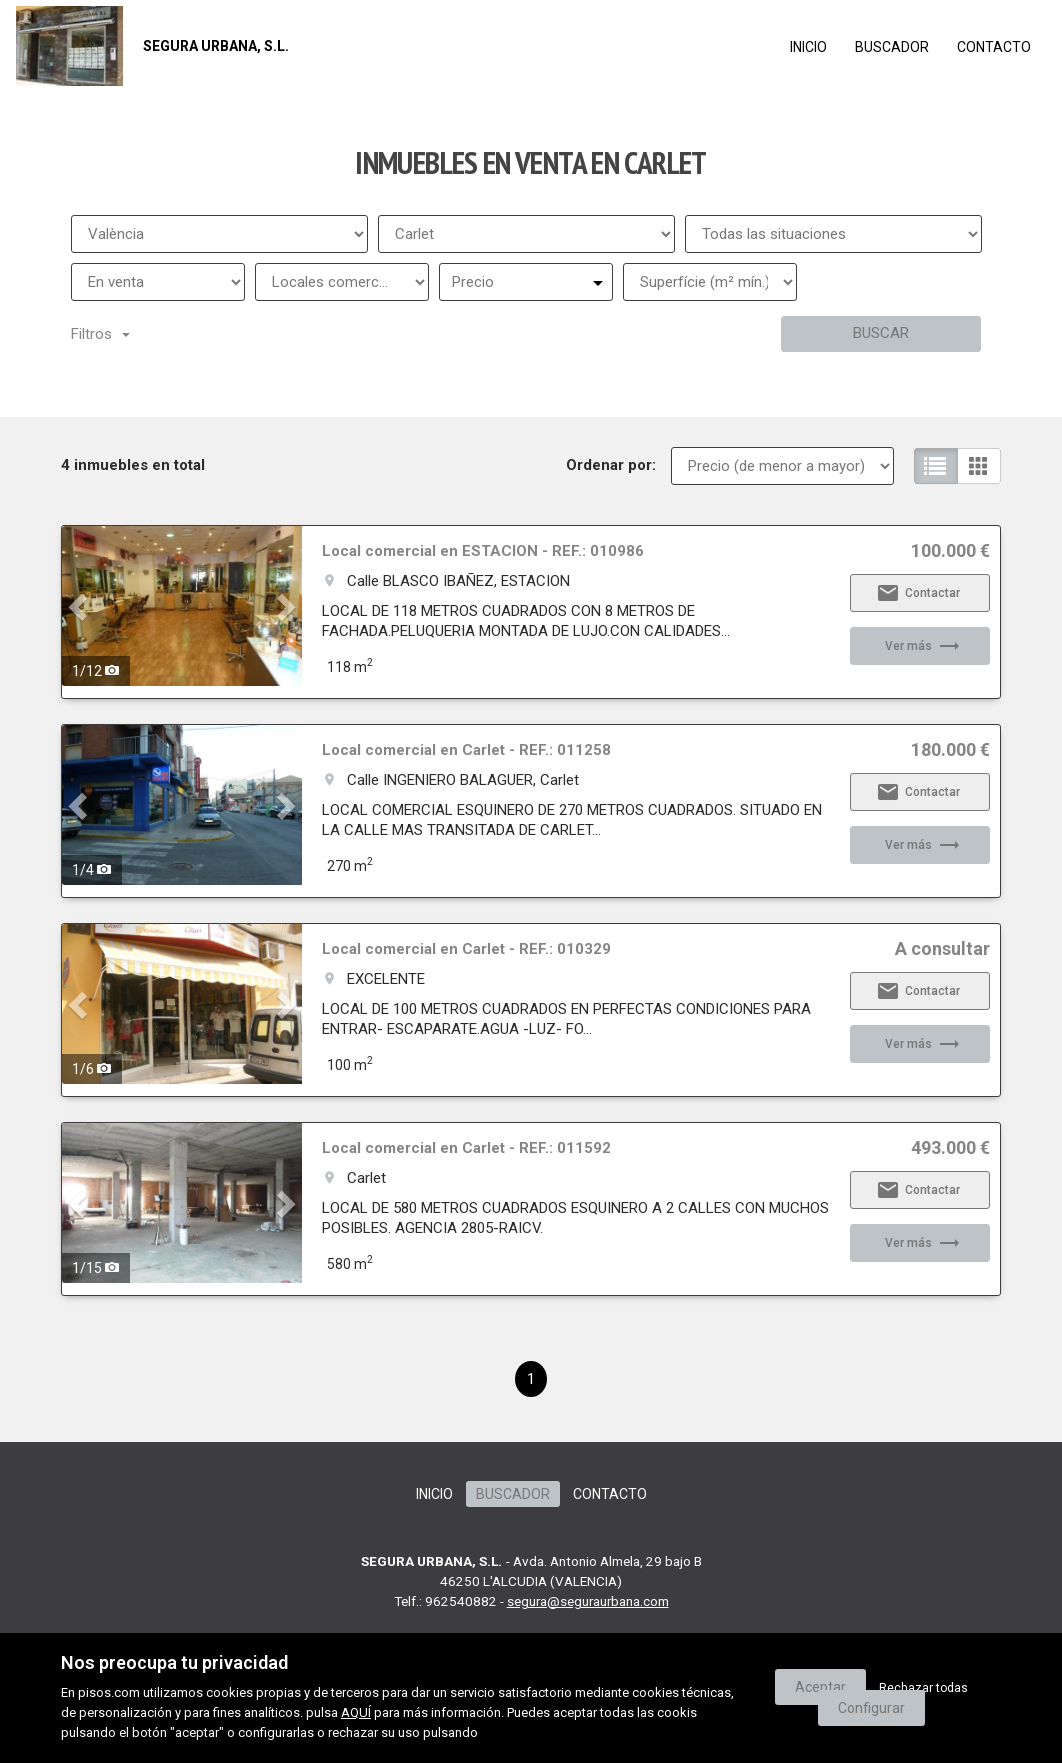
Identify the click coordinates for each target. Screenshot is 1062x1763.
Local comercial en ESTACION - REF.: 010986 (483, 551)
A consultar (942, 949)
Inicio (808, 47)
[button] (80, 606)
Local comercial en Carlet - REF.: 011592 (466, 1148)
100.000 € (950, 551)
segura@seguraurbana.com (588, 1601)
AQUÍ (356, 1712)
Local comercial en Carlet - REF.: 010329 (466, 949)
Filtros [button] (100, 334)
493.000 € (950, 1148)
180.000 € (950, 750)
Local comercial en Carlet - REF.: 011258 (466, 750)
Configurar (871, 1708)
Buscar (881, 333)
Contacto (994, 47)
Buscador (892, 47)
